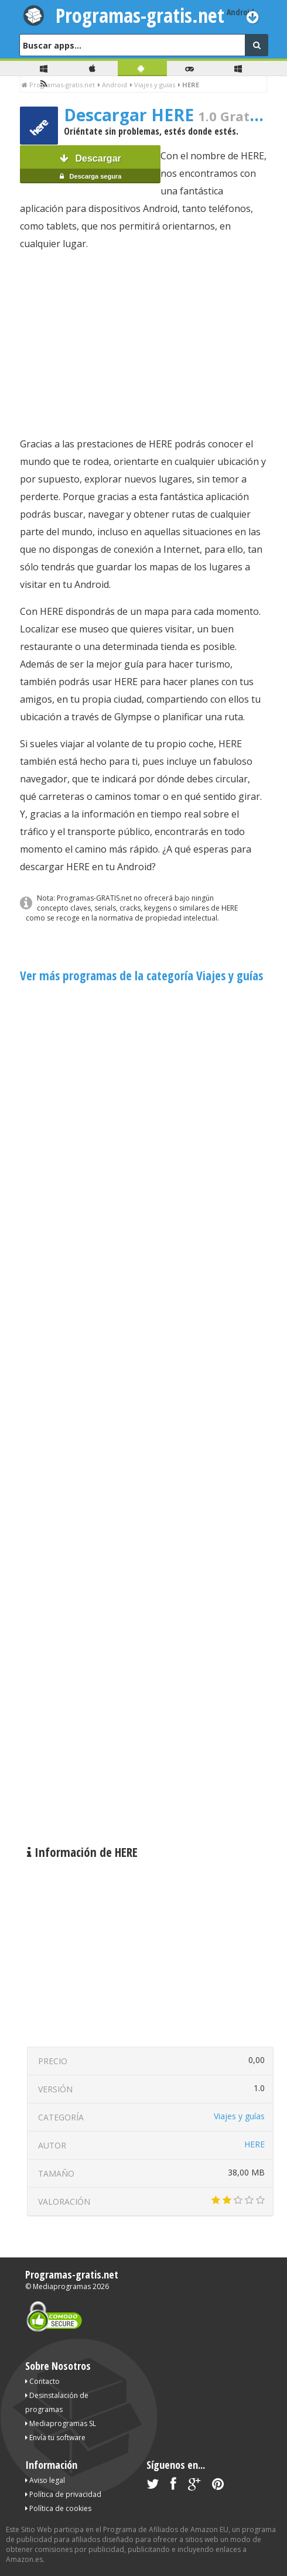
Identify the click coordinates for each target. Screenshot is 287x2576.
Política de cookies (58, 2508)
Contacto (42, 2381)
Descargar (90, 168)
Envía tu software (55, 2437)
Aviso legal (45, 2480)
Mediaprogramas (62, 2286)
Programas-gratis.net (140, 15)
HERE (254, 2144)
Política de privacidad (63, 2494)
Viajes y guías (239, 2116)
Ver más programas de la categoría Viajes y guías (141, 975)
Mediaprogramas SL (60, 2423)
